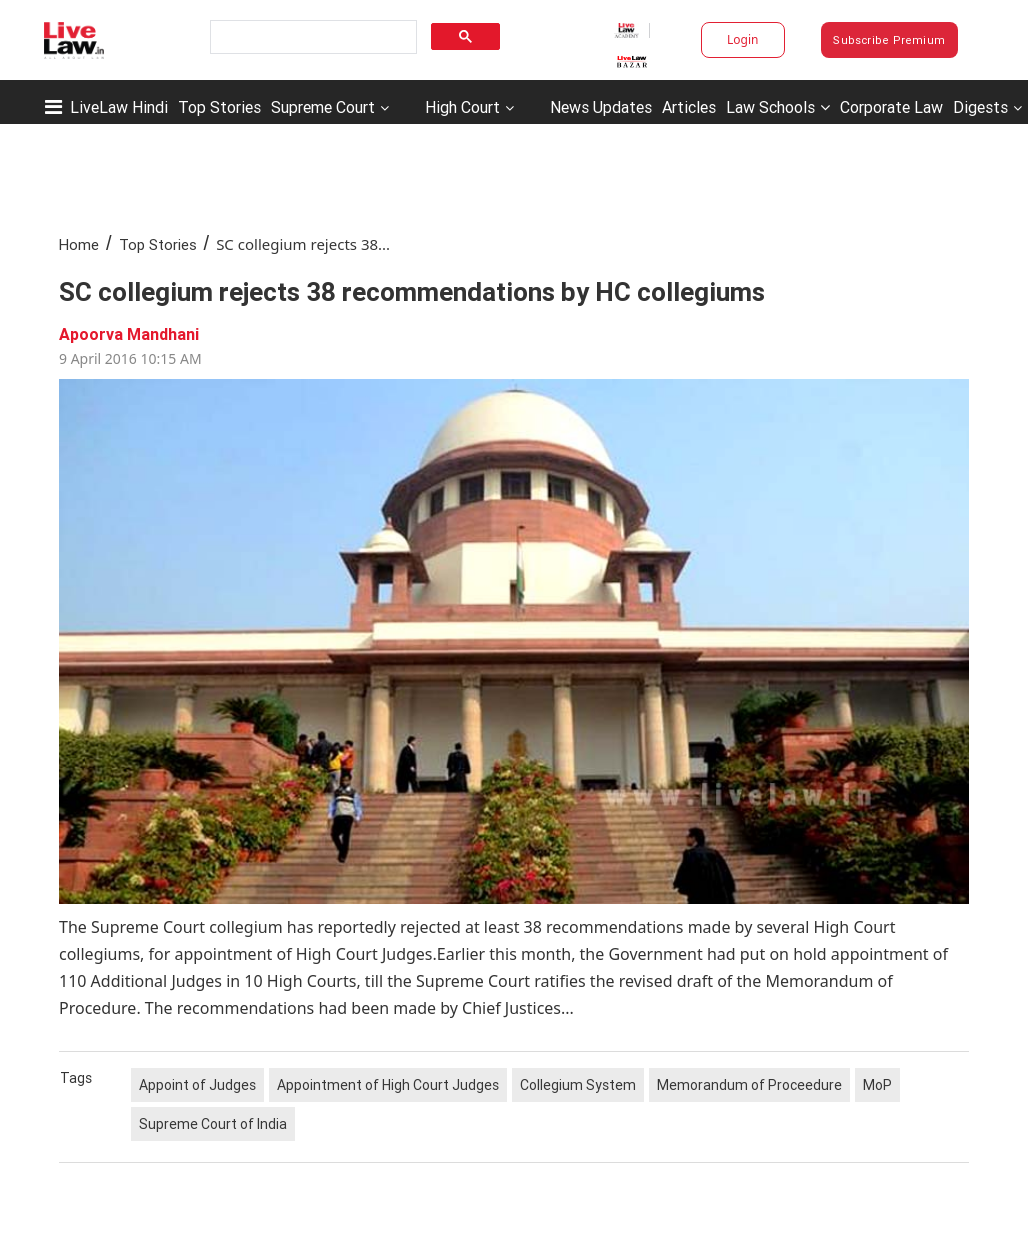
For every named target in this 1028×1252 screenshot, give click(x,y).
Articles (689, 107)
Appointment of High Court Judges (388, 1085)
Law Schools (778, 107)
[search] (311, 37)
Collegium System (578, 1085)
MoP (877, 1085)
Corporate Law (891, 107)
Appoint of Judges (197, 1085)
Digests (980, 107)
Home (79, 244)
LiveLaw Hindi (119, 107)
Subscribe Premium (889, 40)
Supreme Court (323, 107)
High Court (462, 107)
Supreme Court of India (213, 1124)
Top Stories (219, 107)
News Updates (601, 107)
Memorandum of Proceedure (749, 1085)
